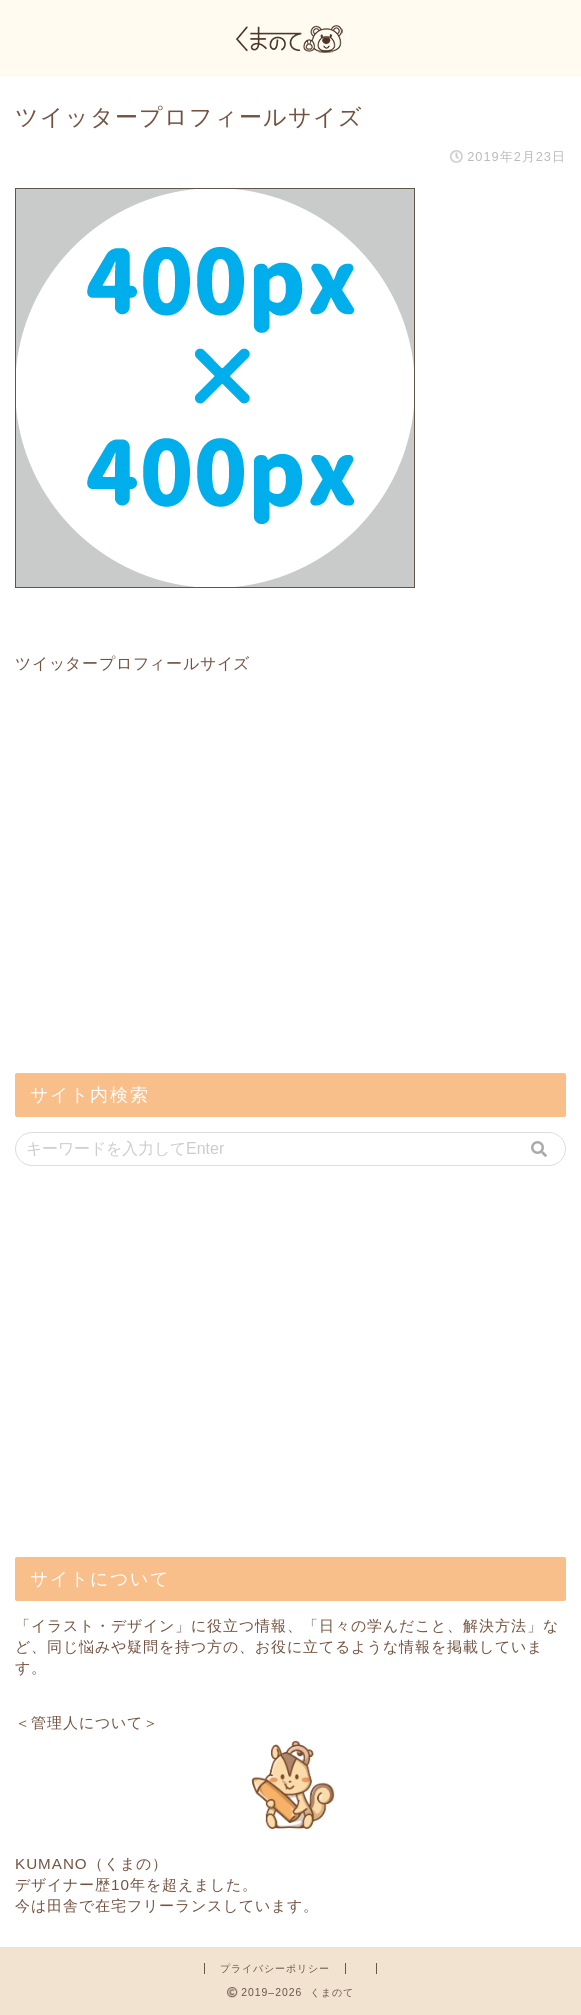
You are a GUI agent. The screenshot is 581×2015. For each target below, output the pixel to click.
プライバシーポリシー (275, 1968)
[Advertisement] (165, 915)
